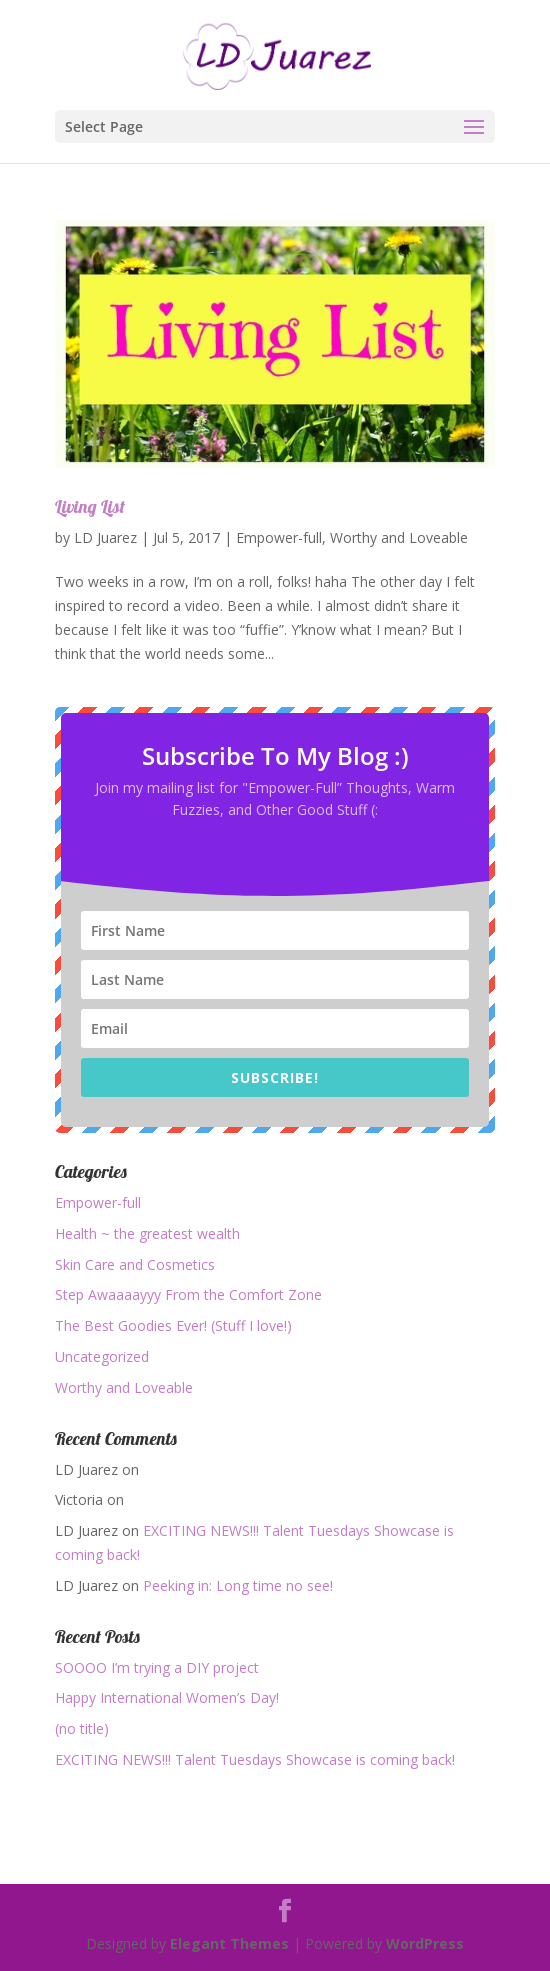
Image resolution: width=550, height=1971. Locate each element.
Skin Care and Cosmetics (135, 1264)
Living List (90, 506)
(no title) (82, 1728)
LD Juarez (105, 537)
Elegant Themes (229, 1943)
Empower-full (279, 537)
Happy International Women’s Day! (167, 1697)
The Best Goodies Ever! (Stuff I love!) (173, 1325)
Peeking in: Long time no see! (238, 1585)
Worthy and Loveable (399, 537)
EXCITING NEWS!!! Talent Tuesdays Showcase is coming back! (255, 1759)
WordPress (425, 1943)
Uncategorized (102, 1356)
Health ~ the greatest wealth (147, 1233)
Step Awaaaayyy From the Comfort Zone (188, 1294)
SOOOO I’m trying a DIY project (157, 1667)
